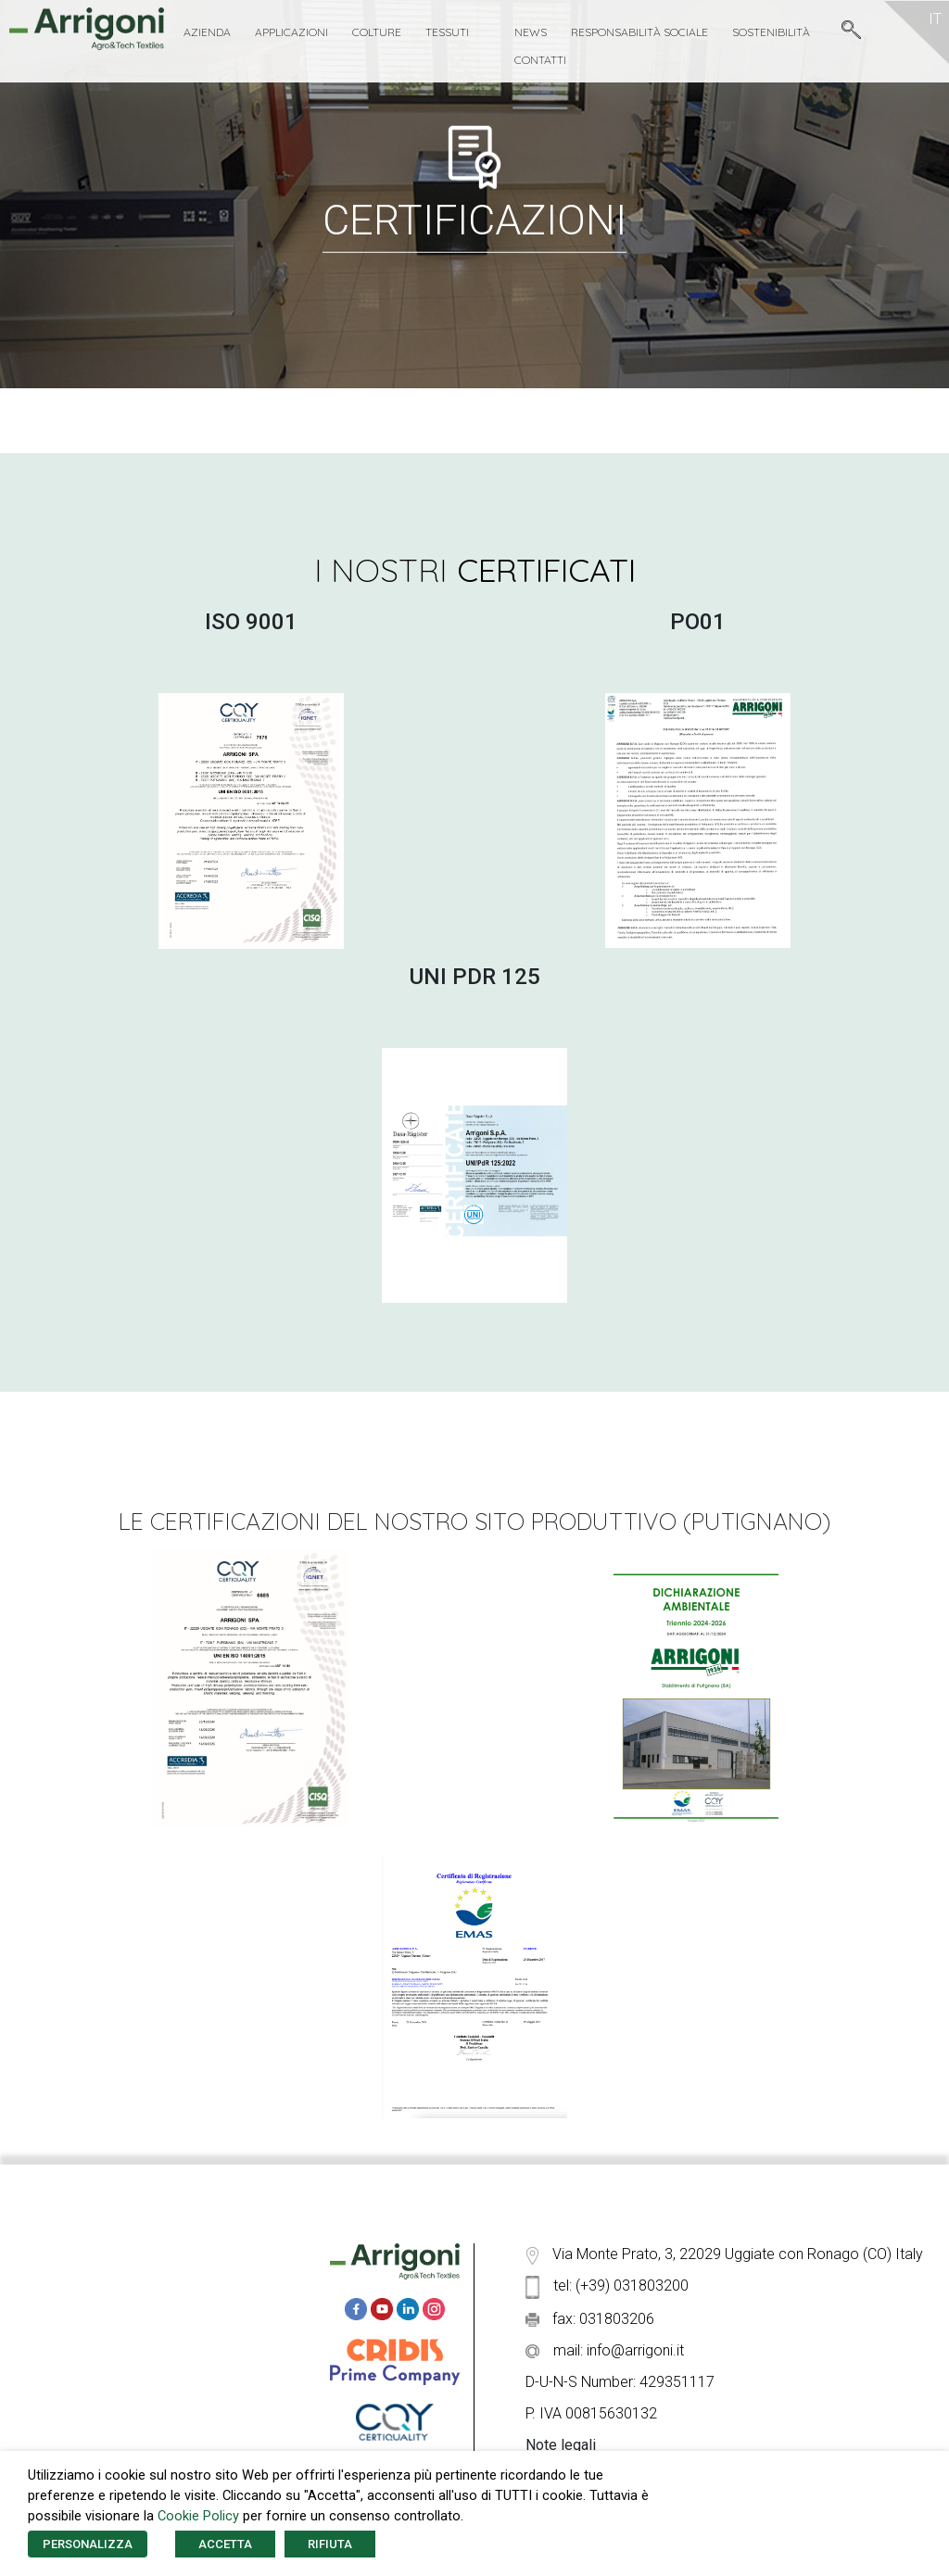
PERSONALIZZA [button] (88, 2544)
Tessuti (447, 32)
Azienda (207, 32)
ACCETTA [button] (225, 2544)
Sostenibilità (771, 32)
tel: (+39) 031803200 (607, 2285)
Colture (376, 32)
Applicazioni (291, 32)
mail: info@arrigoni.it (604, 2350)
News (530, 32)
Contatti (540, 60)
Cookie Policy (198, 2515)
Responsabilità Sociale (639, 32)
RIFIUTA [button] (330, 2544)
